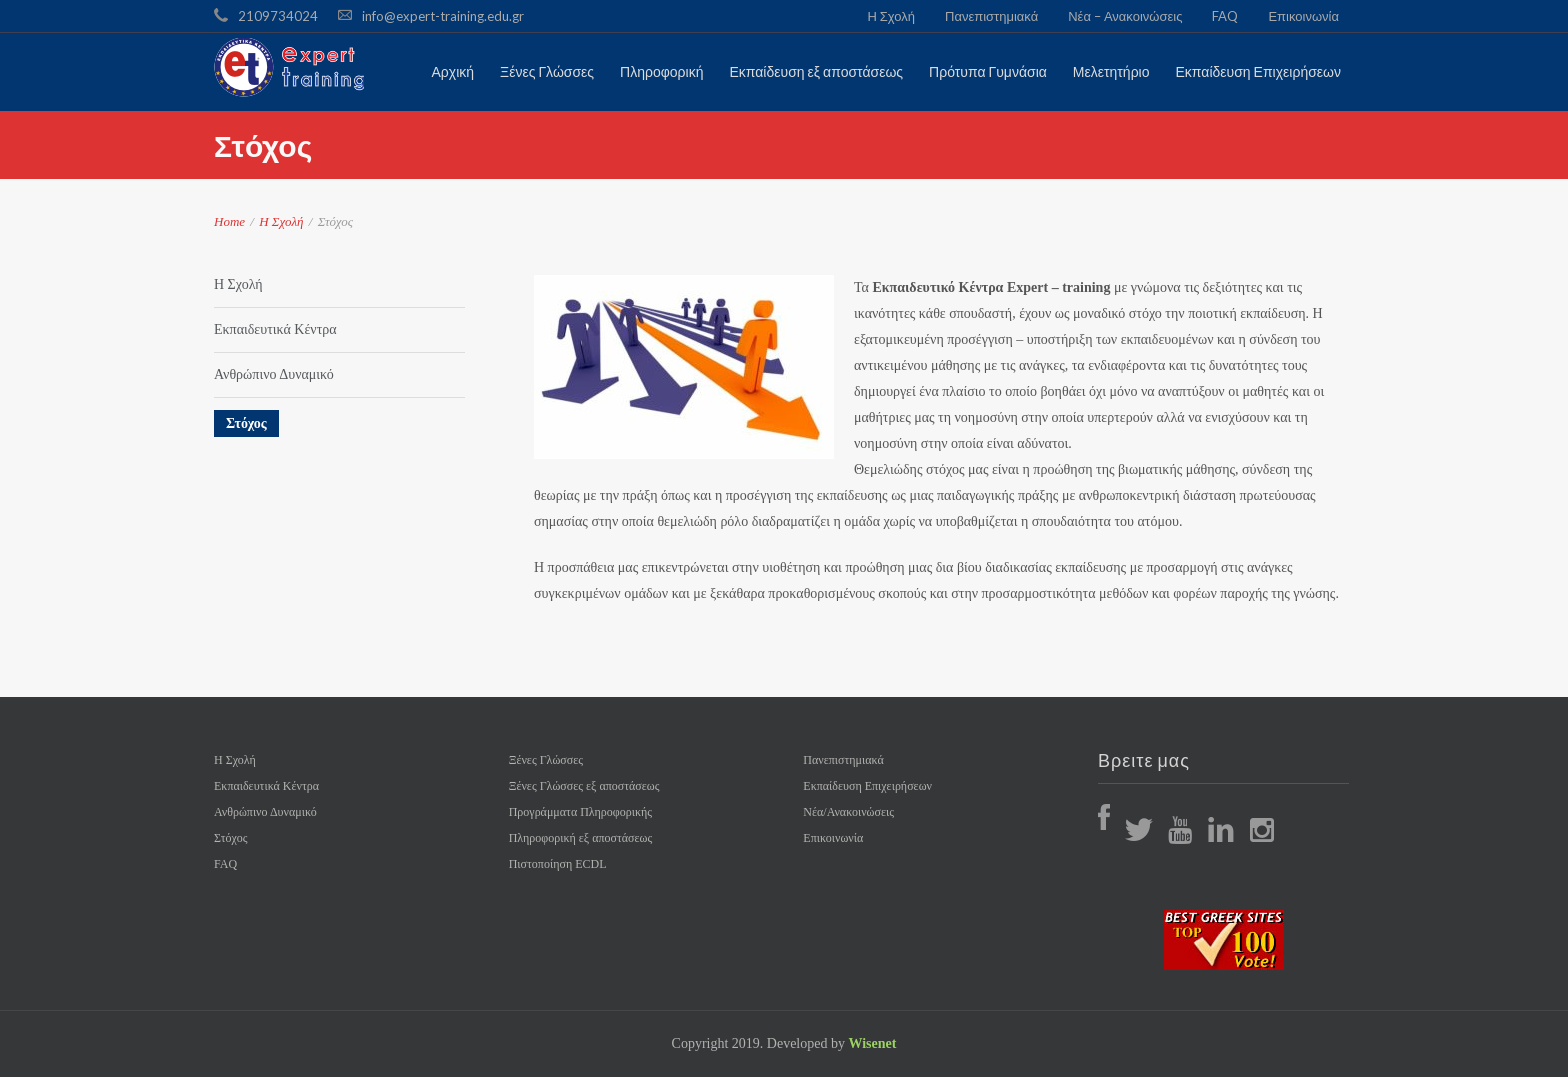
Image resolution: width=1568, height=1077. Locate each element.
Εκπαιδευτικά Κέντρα (275, 329)
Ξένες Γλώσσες (546, 760)
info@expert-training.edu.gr (443, 16)
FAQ (1225, 16)
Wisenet (872, 1043)
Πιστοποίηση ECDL (558, 864)
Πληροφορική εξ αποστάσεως (581, 838)
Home (229, 221)
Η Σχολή (891, 16)
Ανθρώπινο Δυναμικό (274, 374)
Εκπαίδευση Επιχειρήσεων (867, 786)
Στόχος (246, 423)
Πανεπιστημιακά (991, 16)
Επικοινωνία (1303, 16)
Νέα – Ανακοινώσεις (1125, 16)
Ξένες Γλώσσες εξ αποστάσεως (584, 786)
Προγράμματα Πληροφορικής (580, 812)
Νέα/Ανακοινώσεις (848, 812)
